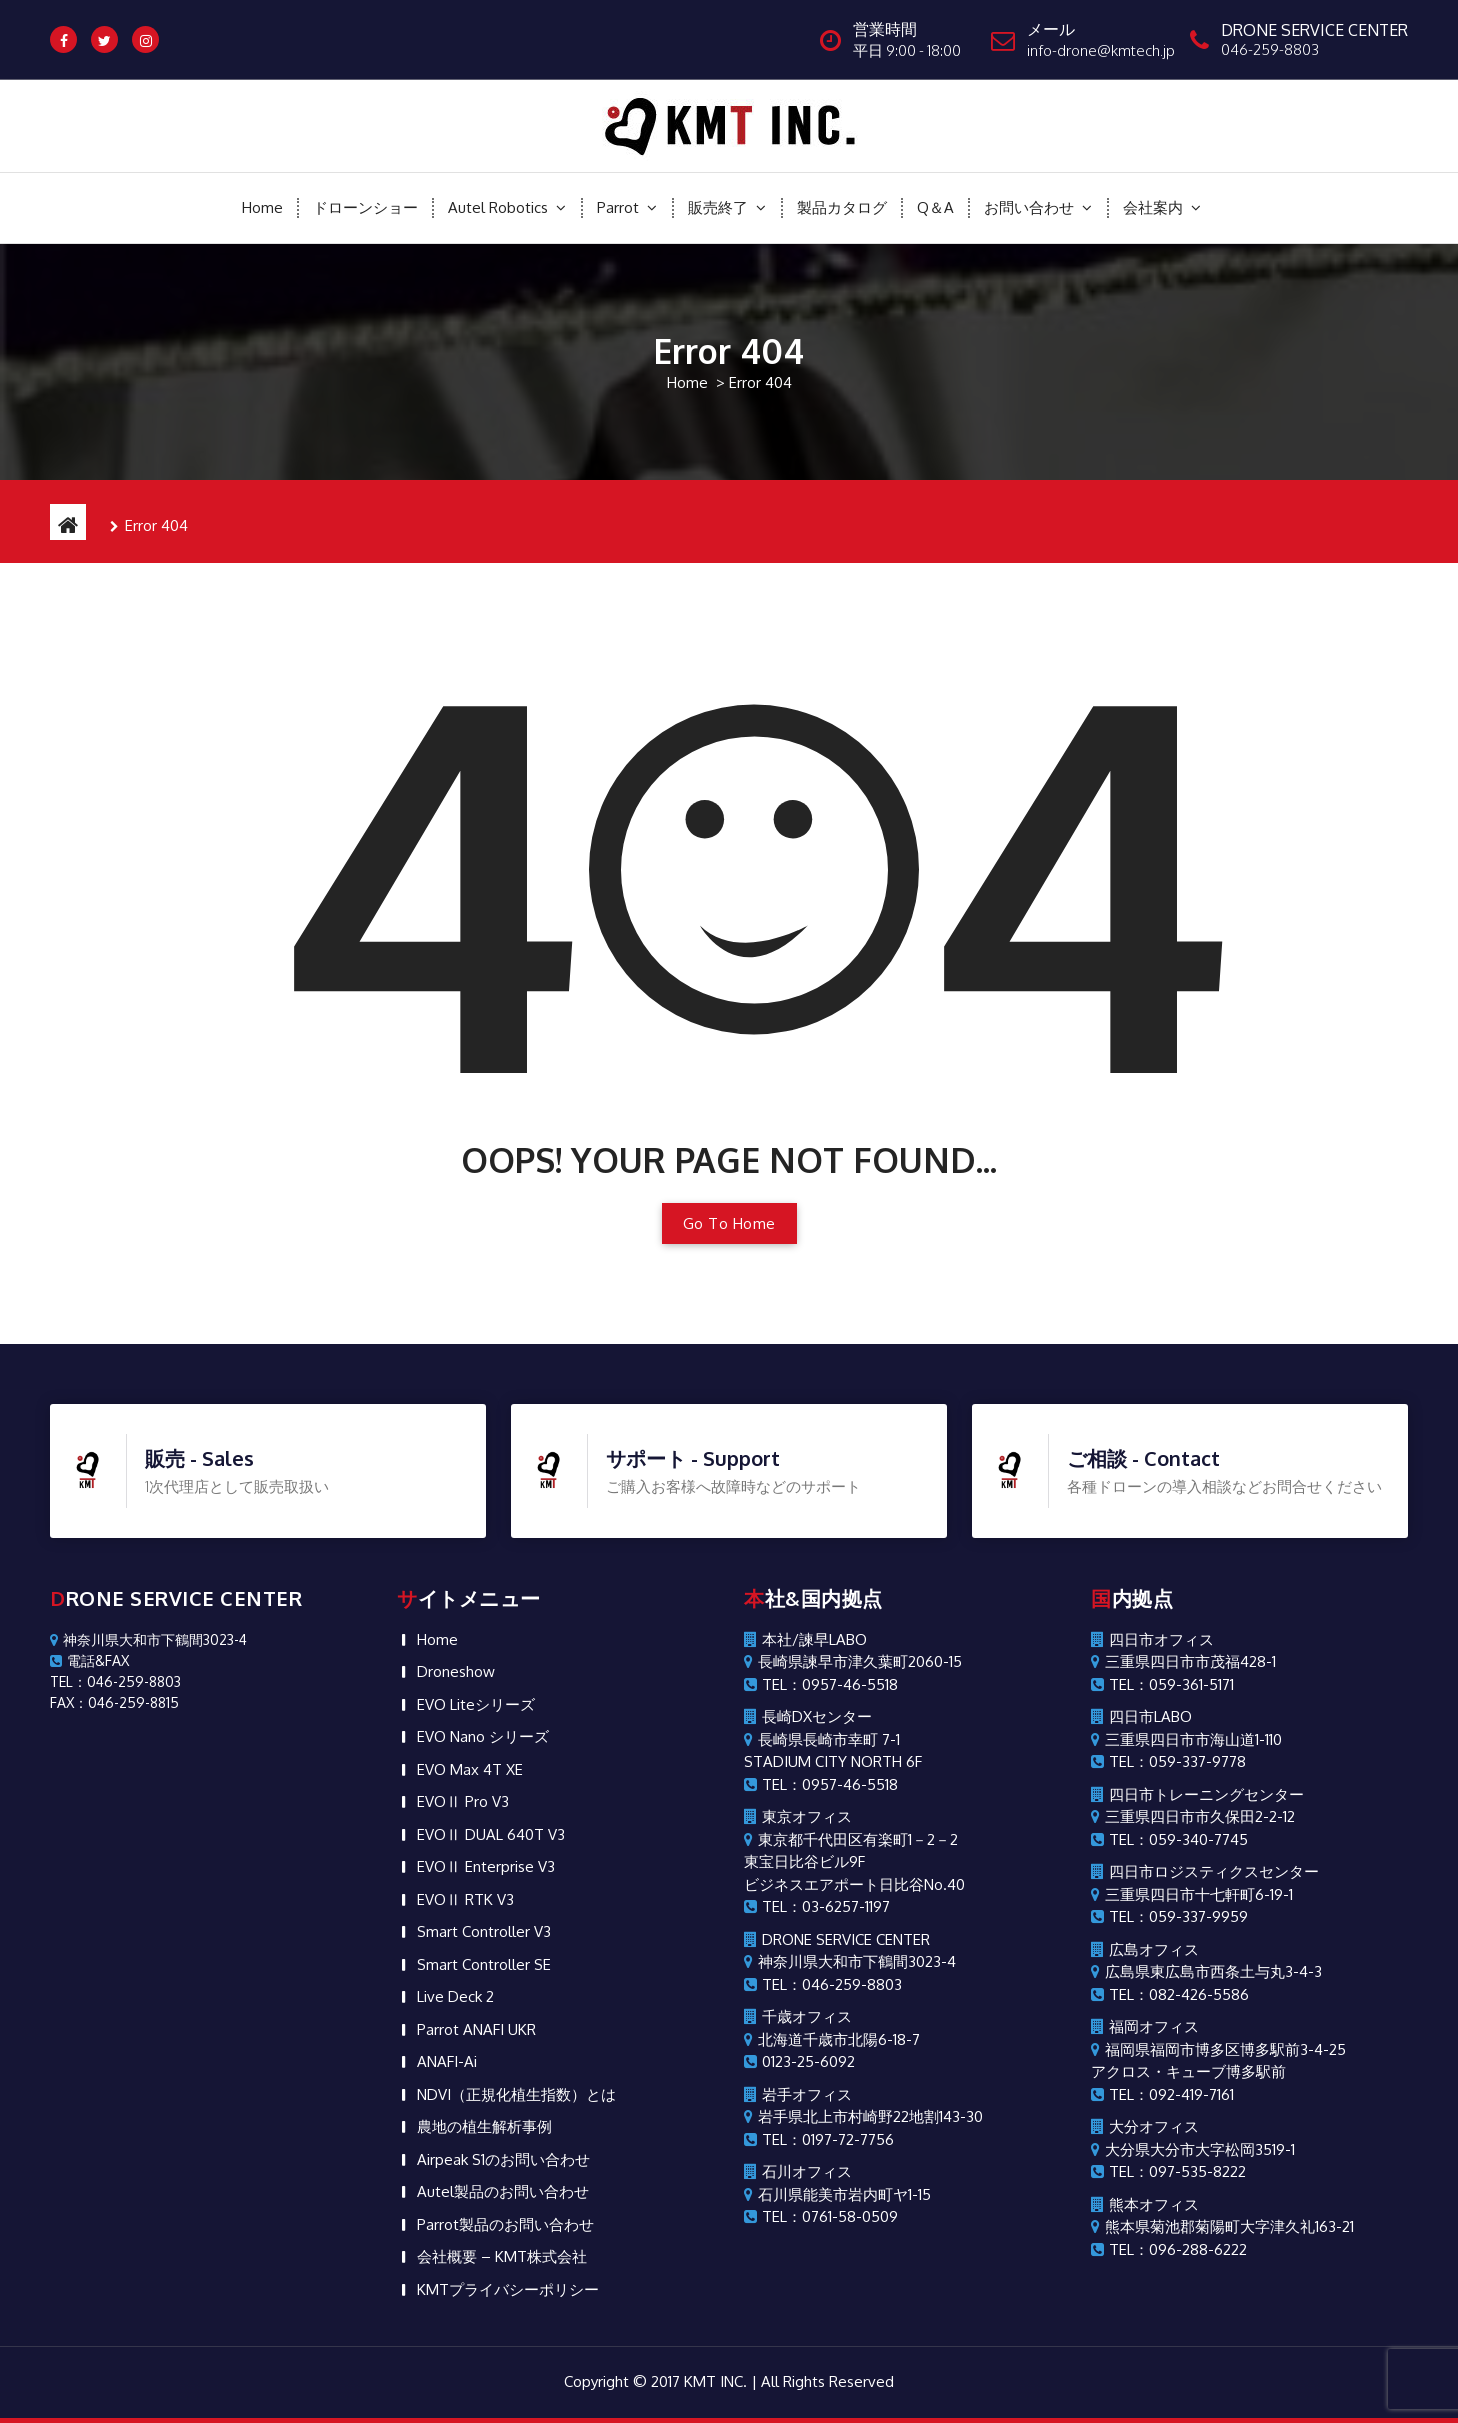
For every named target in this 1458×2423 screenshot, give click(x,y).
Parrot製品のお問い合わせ (505, 1850)
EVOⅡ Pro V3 (463, 1427)
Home (262, 207)
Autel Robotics (498, 207)
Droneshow (456, 1297)
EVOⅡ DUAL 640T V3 (491, 1460)
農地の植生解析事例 (484, 1752)
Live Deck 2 (455, 1622)
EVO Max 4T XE (470, 1395)
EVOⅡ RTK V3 (465, 1525)
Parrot (618, 207)
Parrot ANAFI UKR (476, 1655)
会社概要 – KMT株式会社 (502, 1882)
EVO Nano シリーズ (483, 1362)
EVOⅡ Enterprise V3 (486, 1492)
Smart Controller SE (484, 1590)
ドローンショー (365, 207)
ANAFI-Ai (447, 1687)
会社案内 (1153, 207)
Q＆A (935, 207)
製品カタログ (842, 207)
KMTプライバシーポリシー (508, 1915)
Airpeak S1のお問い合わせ (503, 1785)
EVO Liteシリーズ (476, 1330)
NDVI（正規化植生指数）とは (516, 1720)
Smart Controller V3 (484, 1557)
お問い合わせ (1029, 207)
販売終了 (718, 207)
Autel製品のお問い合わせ (503, 1817)
